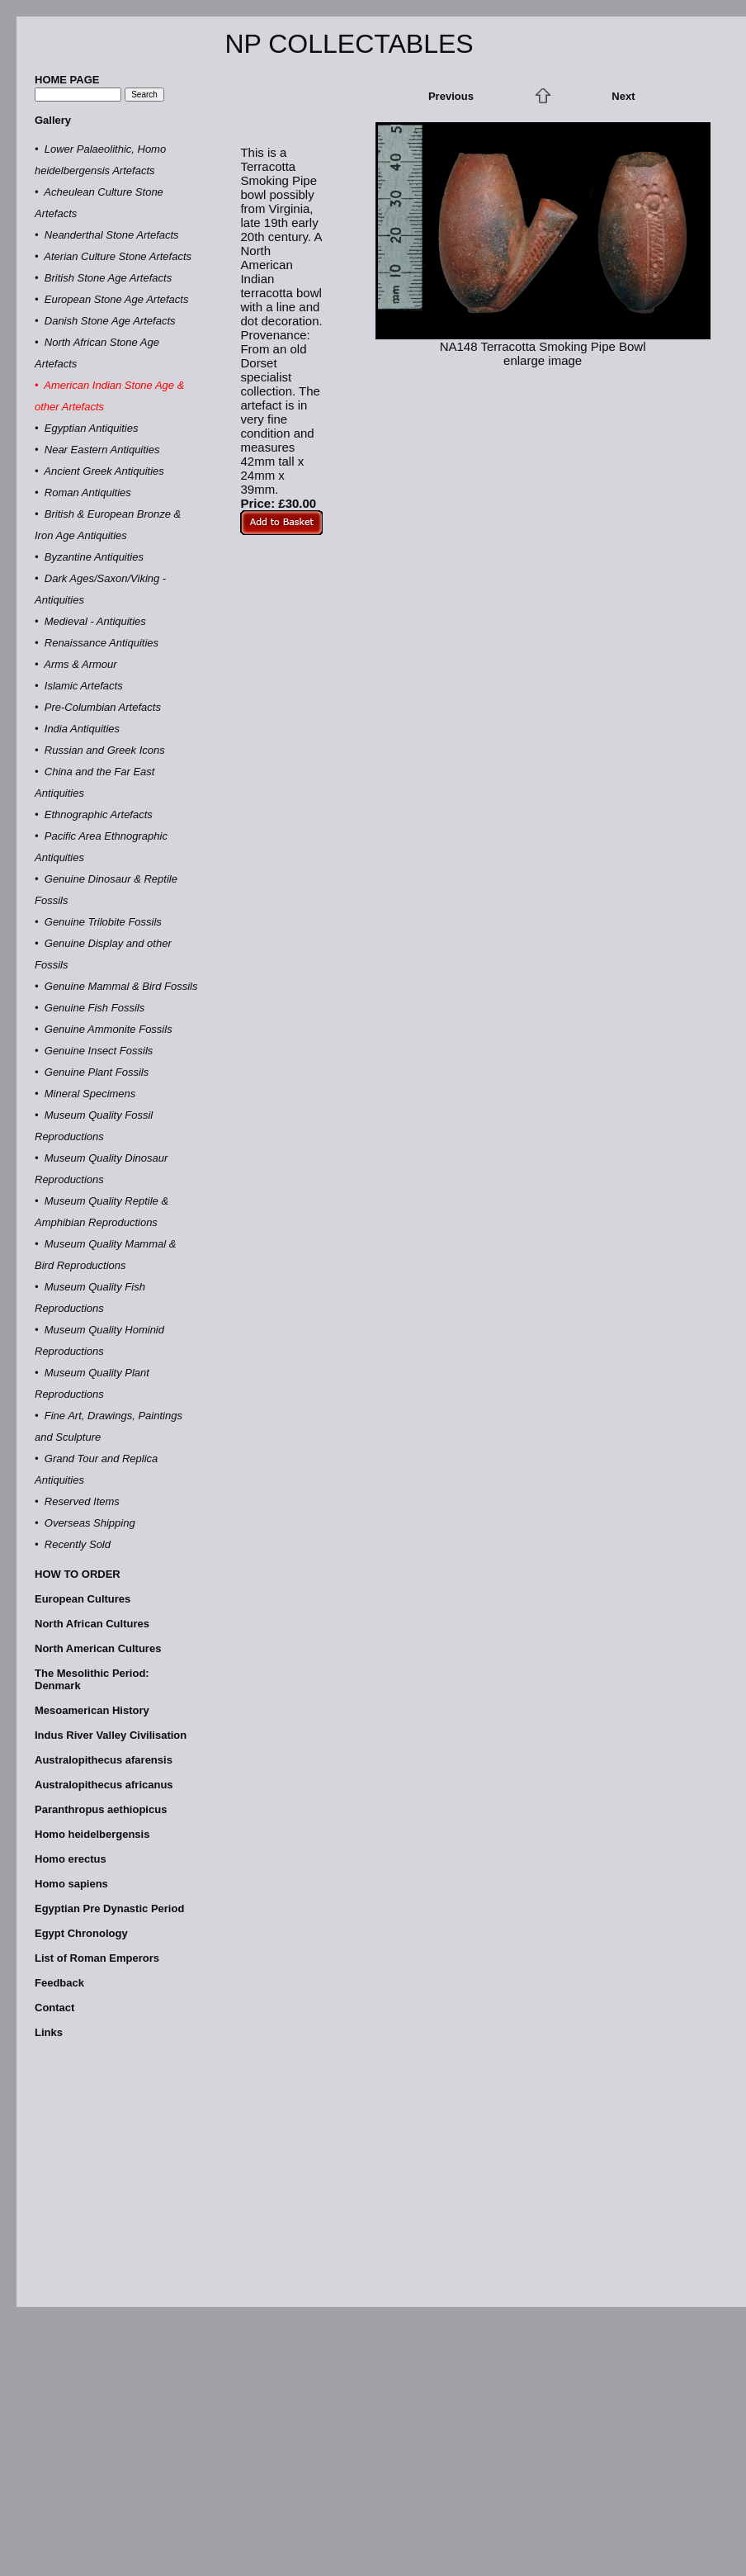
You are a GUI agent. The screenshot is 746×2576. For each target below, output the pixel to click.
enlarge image (542, 360)
